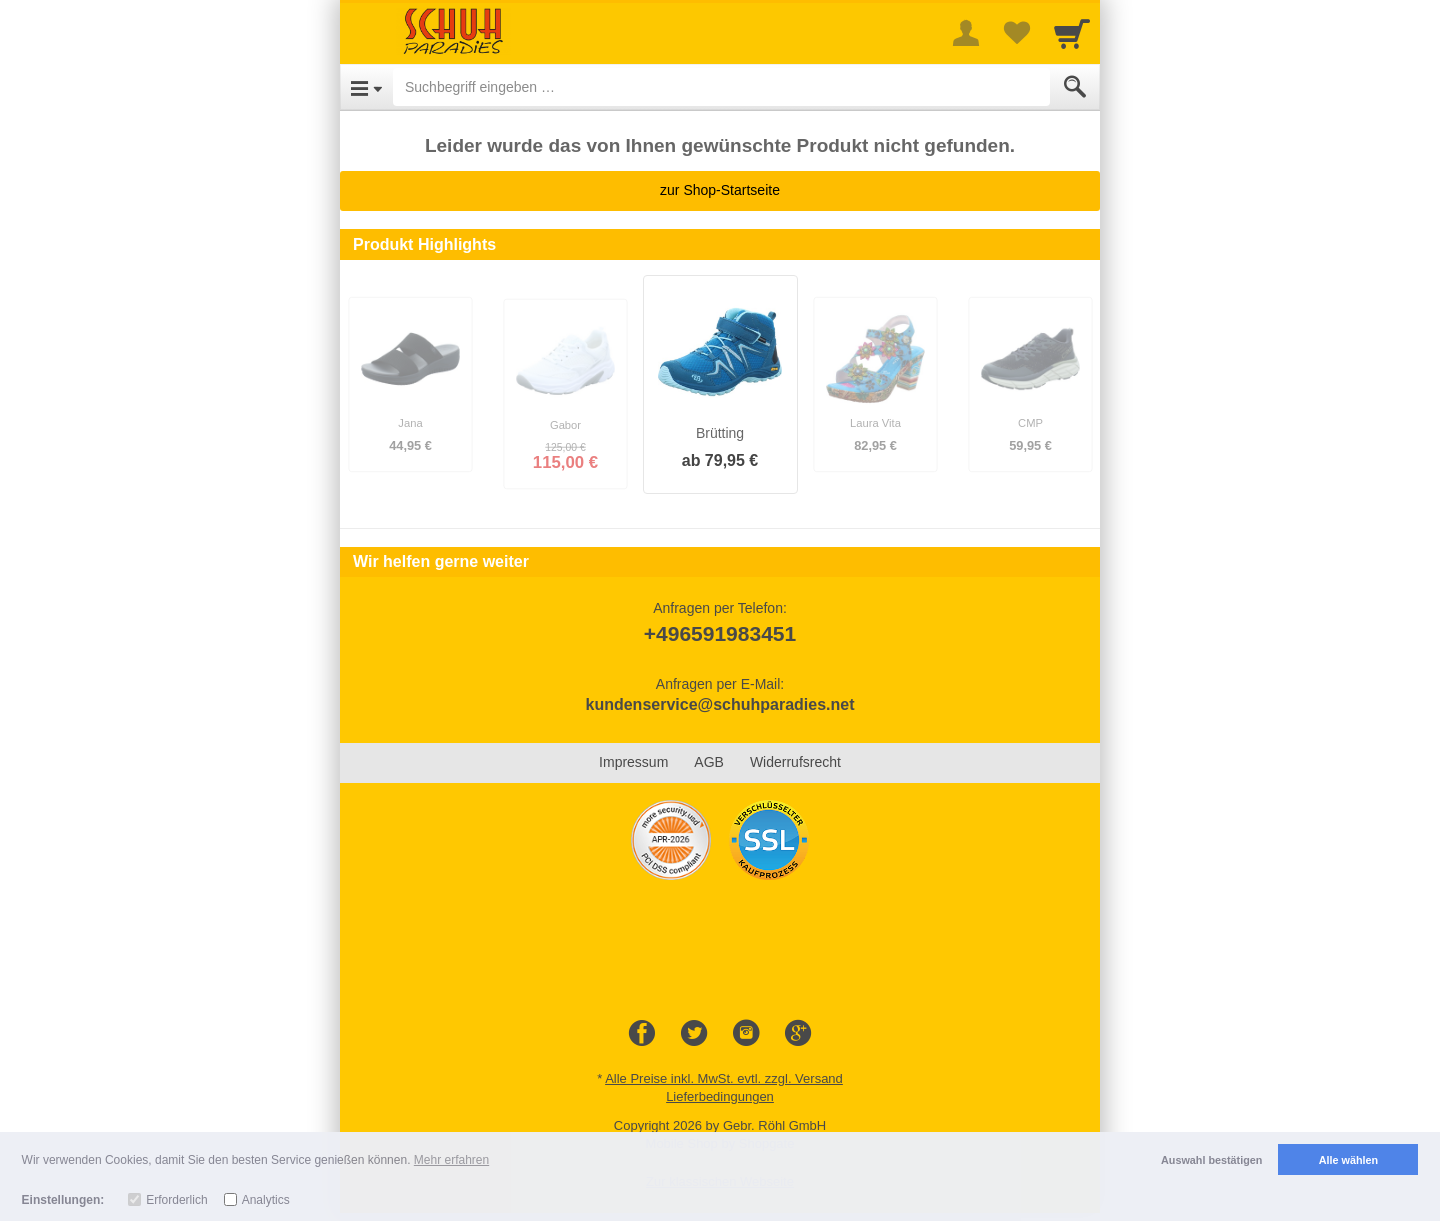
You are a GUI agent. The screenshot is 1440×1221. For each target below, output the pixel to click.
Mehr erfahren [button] (451, 1160)
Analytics (266, 1200)
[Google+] (798, 1034)
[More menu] (966, 33)
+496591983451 (720, 633)
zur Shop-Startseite (720, 190)
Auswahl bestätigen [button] (1211, 1160)
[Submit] (1075, 87)
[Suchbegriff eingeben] (721, 87)
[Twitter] (694, 1034)
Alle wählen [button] (1348, 1160)
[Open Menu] (366, 87)
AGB (709, 762)
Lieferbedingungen (720, 1096)
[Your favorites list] (1016, 33)
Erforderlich (176, 1200)
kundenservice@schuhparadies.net (719, 704)
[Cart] (1072, 33)
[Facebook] (642, 1034)
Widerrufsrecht (795, 762)
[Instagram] (746, 1034)
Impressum (633, 762)
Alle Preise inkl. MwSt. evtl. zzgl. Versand (724, 1078)
